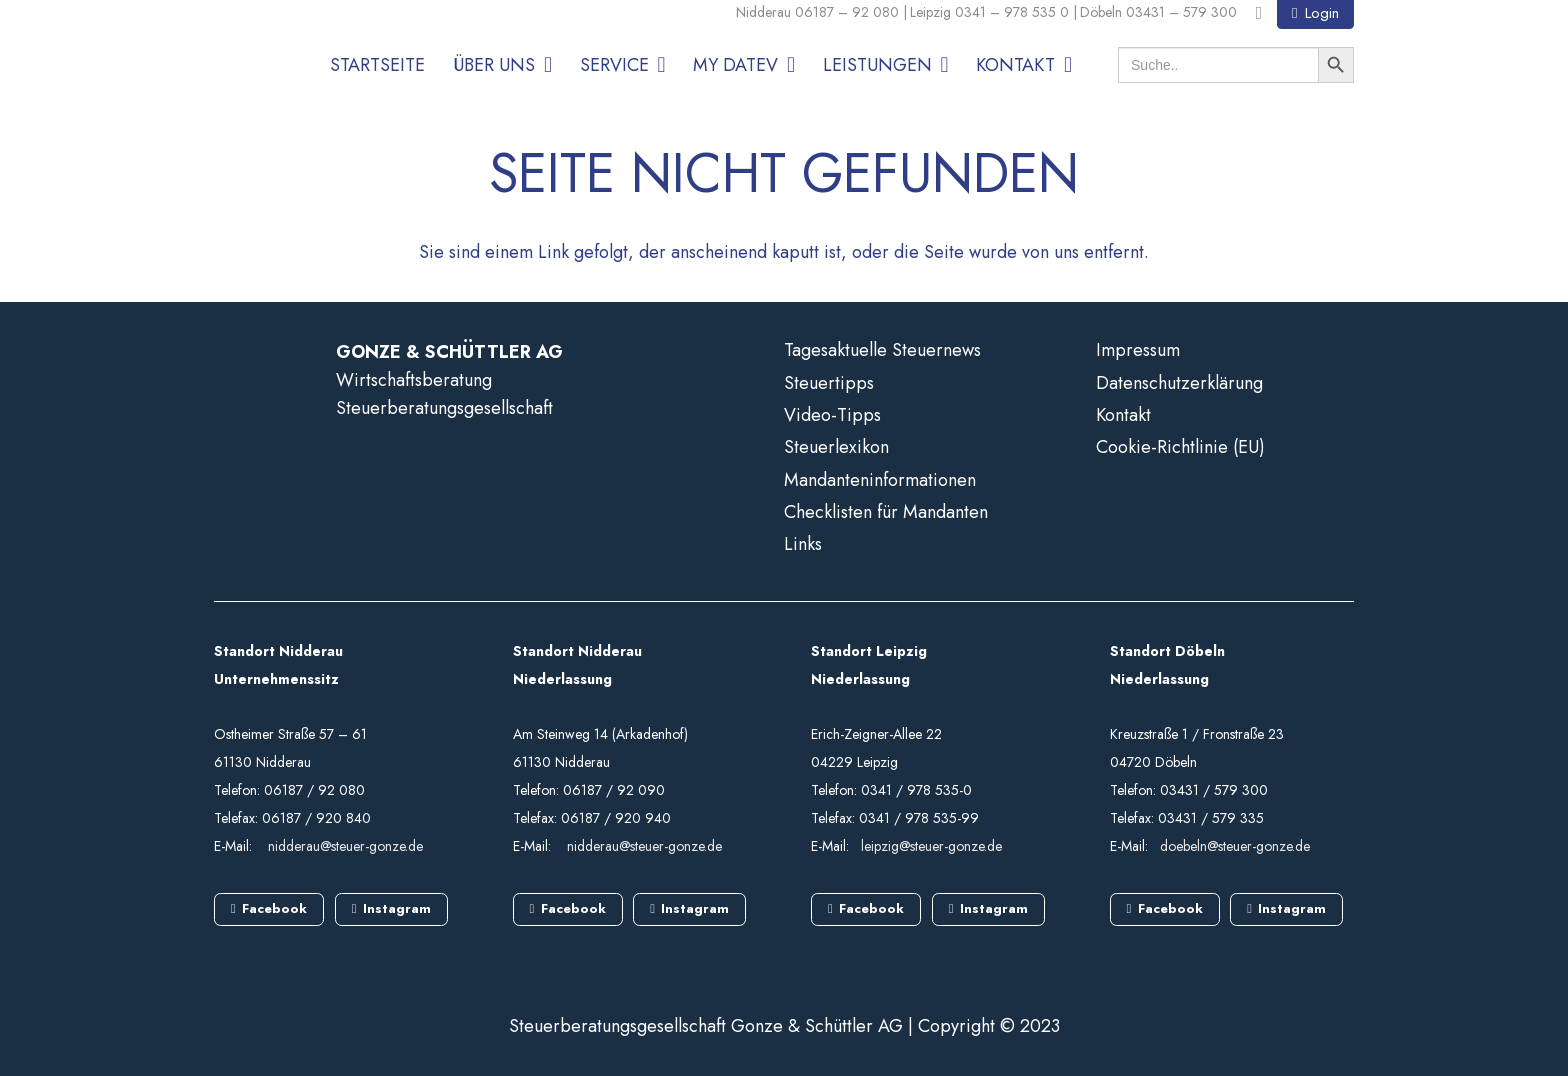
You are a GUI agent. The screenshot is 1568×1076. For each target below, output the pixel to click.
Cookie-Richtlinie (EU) (1180, 447)
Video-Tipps (832, 415)
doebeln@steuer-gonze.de (1235, 846)
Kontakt (1123, 415)
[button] (543, 65)
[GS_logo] (249, 52)
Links (803, 544)
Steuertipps (829, 383)
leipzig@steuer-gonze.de (931, 846)
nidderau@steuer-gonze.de (345, 846)
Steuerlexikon (836, 447)
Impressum (1138, 350)
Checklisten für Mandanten (886, 512)
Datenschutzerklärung (1179, 383)
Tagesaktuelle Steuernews (882, 350)
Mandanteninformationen (880, 480)
